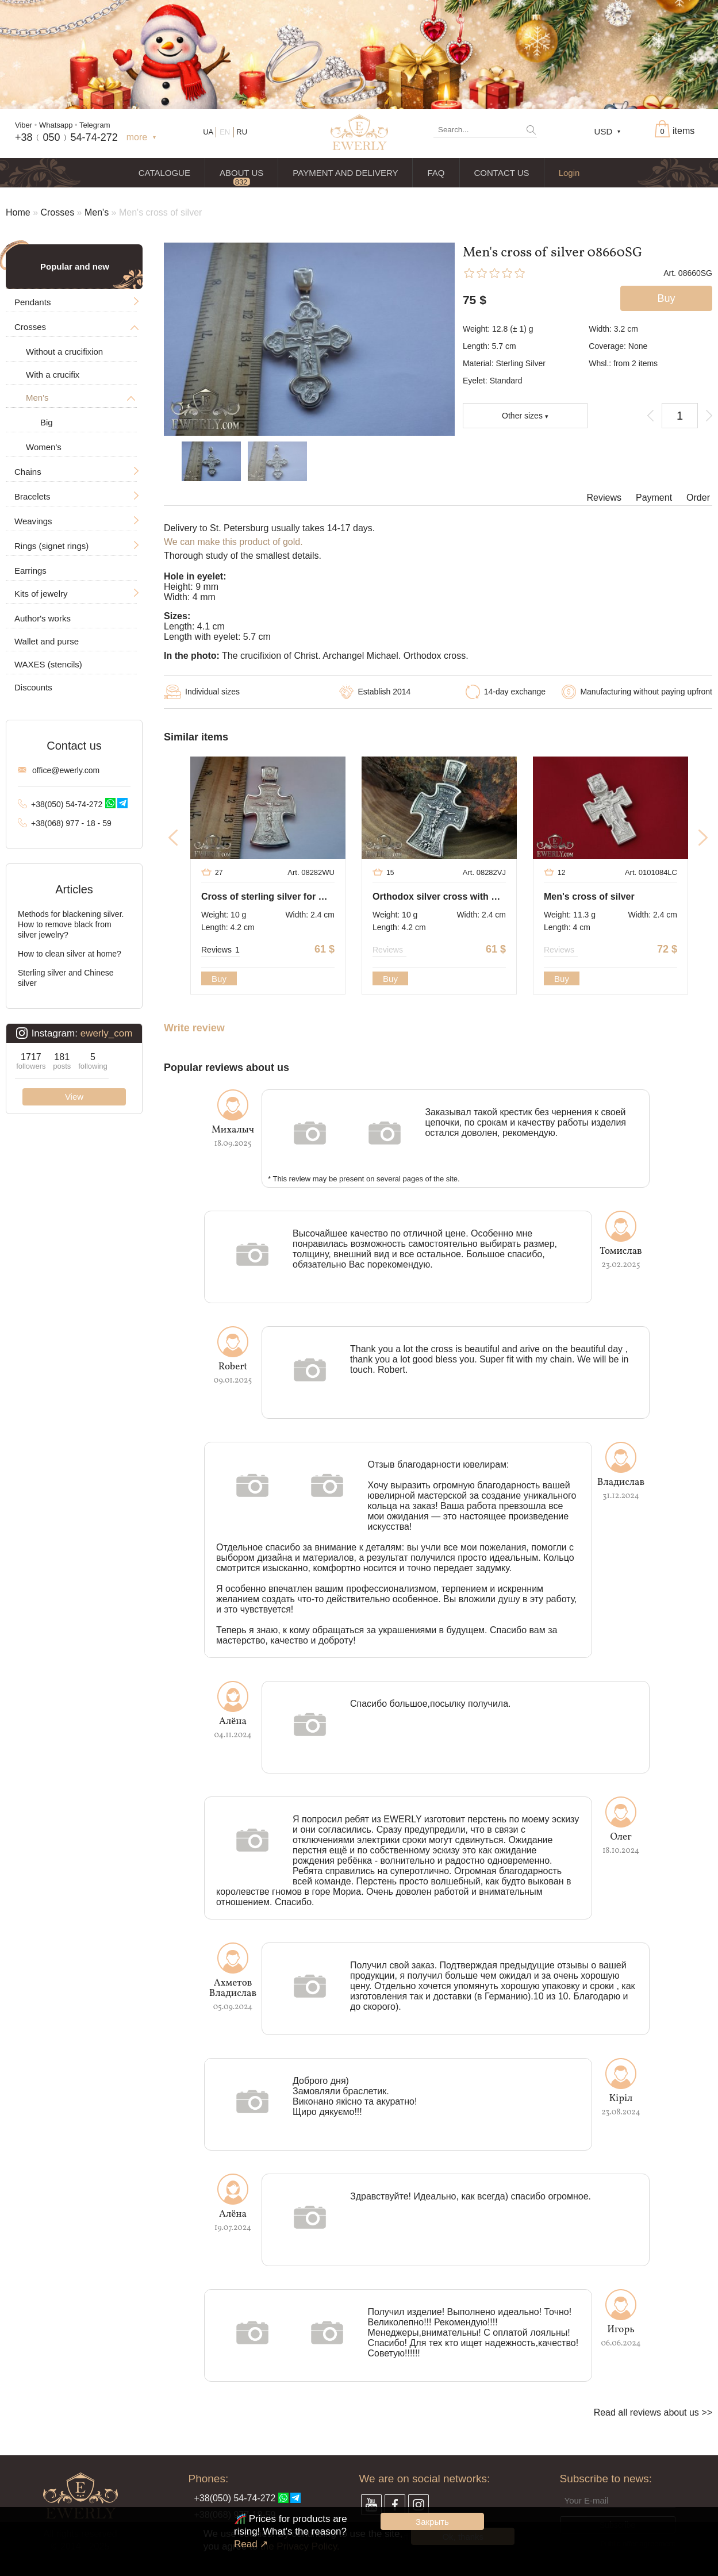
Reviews (603, 497)
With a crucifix (52, 374)
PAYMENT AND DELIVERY (345, 173)
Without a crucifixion (64, 351)
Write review (194, 1028)
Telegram (94, 125)
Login (569, 173)
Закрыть (432, 2522)
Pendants (32, 302)
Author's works (42, 618)
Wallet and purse (46, 641)
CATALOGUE (164, 173)
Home (18, 212)
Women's (44, 447)
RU (241, 132)
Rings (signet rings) (51, 546)
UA (208, 132)
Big (46, 422)
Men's (97, 212)
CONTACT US (501, 173)
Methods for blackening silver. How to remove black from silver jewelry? (71, 924)
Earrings (30, 570)
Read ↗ (251, 2544)
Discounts (33, 687)
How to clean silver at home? (69, 953)
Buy (219, 979)
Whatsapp (56, 125)
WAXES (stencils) (48, 664)
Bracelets (32, 496)
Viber (23, 125)
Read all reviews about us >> (653, 2412)
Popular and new (74, 266)
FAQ (435, 173)
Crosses (57, 212)
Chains (27, 472)
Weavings (33, 521)
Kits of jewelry (41, 593)
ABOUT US (241, 173)
